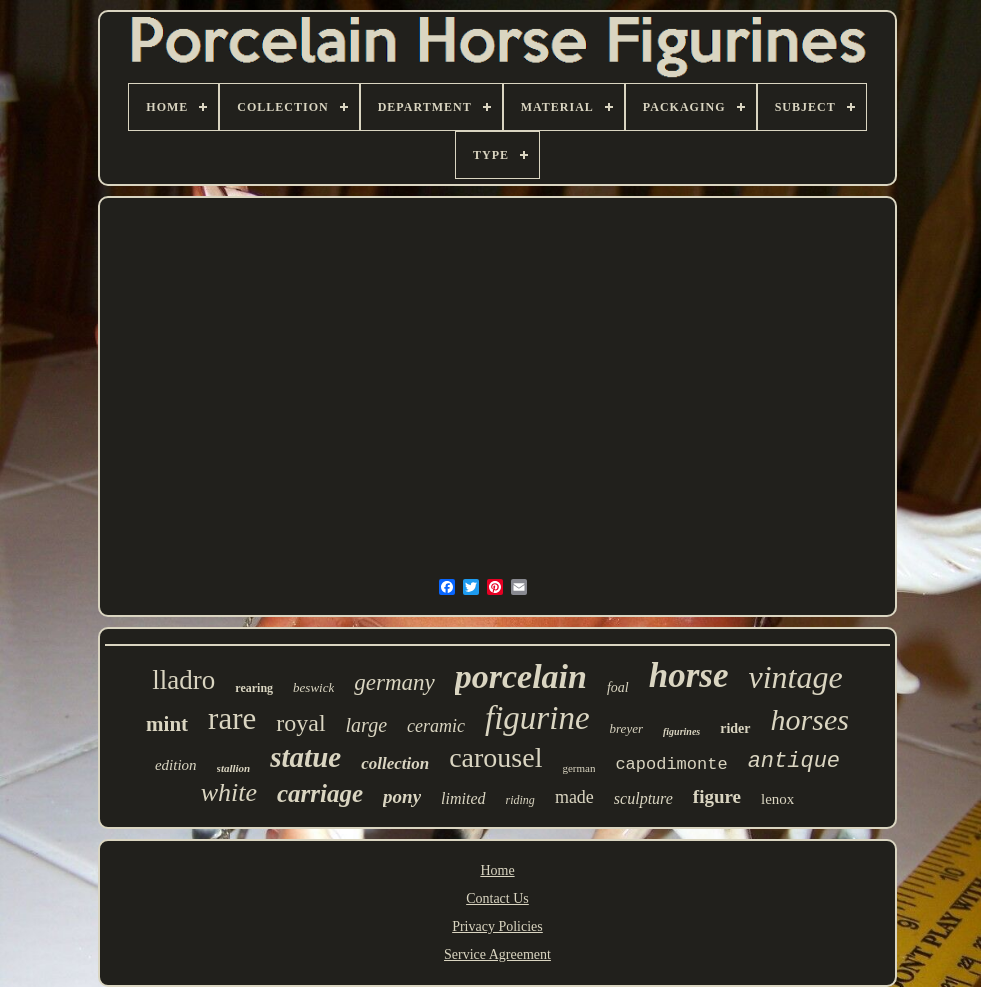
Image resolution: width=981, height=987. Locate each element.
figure (717, 796)
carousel (495, 757)
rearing (254, 688)
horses (810, 719)
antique (794, 761)
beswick (313, 687)
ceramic (436, 726)
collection (395, 763)
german (578, 768)
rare (232, 718)
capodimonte (671, 764)
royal (300, 723)
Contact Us (497, 898)
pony (402, 796)
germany (394, 682)
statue (305, 757)
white (229, 792)
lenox (777, 799)
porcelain (521, 676)
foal (618, 687)
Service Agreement (497, 954)
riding (520, 800)
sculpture (643, 798)
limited (463, 798)
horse (689, 675)
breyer (626, 728)
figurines (681, 731)
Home (497, 870)
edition (176, 765)
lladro (183, 680)
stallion (234, 768)
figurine (537, 718)
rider (735, 728)
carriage (320, 793)
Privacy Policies (497, 926)
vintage (795, 677)
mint (167, 724)
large (366, 725)
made (574, 797)
